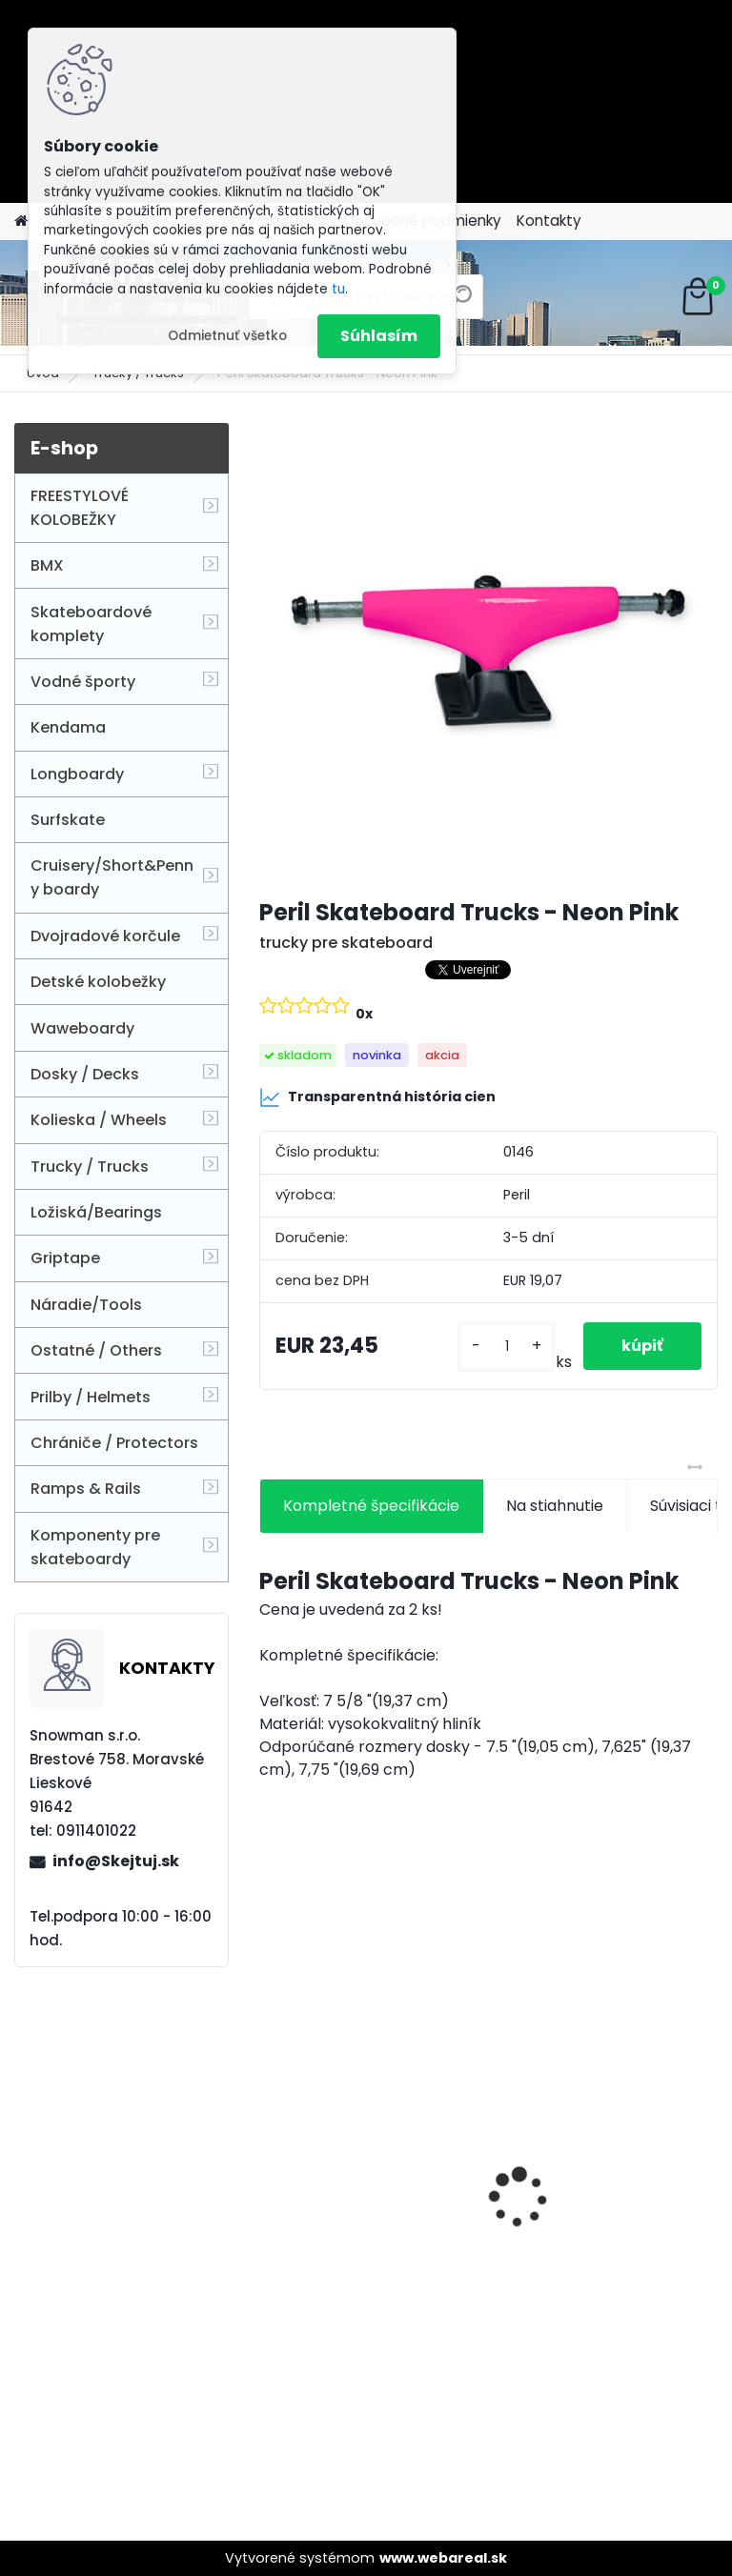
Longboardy (77, 774)
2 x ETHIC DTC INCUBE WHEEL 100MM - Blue (351, 2150)
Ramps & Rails (85, 1488)
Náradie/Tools (86, 1305)
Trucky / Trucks (89, 1166)
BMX (47, 565)
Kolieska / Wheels (98, 1120)
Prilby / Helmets (90, 1397)
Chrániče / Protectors (114, 1443)
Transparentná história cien (377, 1097)
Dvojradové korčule (105, 936)
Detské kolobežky (98, 982)
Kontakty (549, 221)
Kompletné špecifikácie (371, 1506)
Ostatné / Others (96, 1350)
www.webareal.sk (443, 2557)
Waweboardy (82, 1028)
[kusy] (506, 1346)
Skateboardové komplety (91, 624)
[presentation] (270, 2164)
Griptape (65, 1258)
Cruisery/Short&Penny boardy (111, 877)
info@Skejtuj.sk (115, 1861)
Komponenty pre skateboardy (95, 1547)
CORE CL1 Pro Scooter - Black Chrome (592, 2263)
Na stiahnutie (554, 1506)
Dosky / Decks (84, 1074)
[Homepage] (21, 221)
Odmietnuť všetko (227, 336)
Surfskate (67, 820)
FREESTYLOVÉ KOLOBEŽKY (79, 508)
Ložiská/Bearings (96, 1212)
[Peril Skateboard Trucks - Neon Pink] (488, 652)
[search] (461, 303)
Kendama (68, 727)
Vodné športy (82, 682)
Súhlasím (378, 336)
